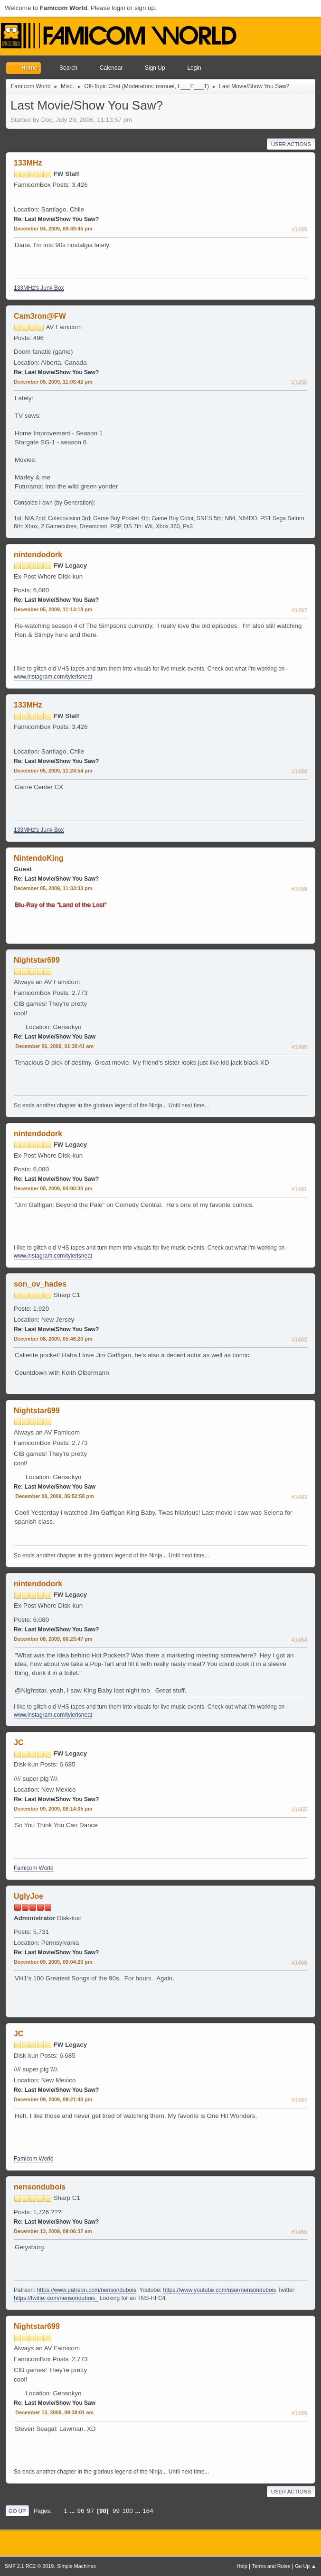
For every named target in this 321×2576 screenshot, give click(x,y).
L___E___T (192, 86)
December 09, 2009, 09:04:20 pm (53, 1962)
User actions (291, 144)
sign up (144, 7)
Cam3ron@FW (40, 316)
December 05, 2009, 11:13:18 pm (53, 609)
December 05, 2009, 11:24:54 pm (53, 770)
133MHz (28, 163)
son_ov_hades (40, 1284)
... (73, 2510)
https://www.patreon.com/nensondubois (86, 2290)
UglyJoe (28, 1896)
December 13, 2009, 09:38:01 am (54, 2412)
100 (128, 2510)
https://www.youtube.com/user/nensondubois (219, 2290)
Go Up (17, 2511)
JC (18, 1743)
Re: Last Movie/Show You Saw (54, 1036)
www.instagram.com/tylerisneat (53, 676)
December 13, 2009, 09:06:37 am (53, 2231)
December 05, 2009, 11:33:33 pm (53, 888)
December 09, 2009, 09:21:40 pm (53, 2099)
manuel (165, 86)
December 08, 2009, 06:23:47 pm (53, 1639)
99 (116, 2510)
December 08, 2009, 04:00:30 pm (53, 1188)
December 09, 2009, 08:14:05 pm (53, 1809)
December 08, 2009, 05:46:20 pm (53, 1339)
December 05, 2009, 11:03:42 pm (53, 382)
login (118, 7)
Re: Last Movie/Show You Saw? (56, 219)
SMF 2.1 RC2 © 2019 (29, 2566)
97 (90, 2510)
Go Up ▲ (305, 2566)
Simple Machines (76, 2566)
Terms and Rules (271, 2566)
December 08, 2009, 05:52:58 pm (54, 1496)
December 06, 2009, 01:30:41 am (54, 1046)
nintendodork (38, 555)
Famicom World (34, 1868)
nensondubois (40, 2187)
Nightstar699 (37, 960)
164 (147, 2510)
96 (81, 2510)
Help (242, 2566)
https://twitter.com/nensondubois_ (56, 2298)
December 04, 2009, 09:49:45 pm (53, 228)
